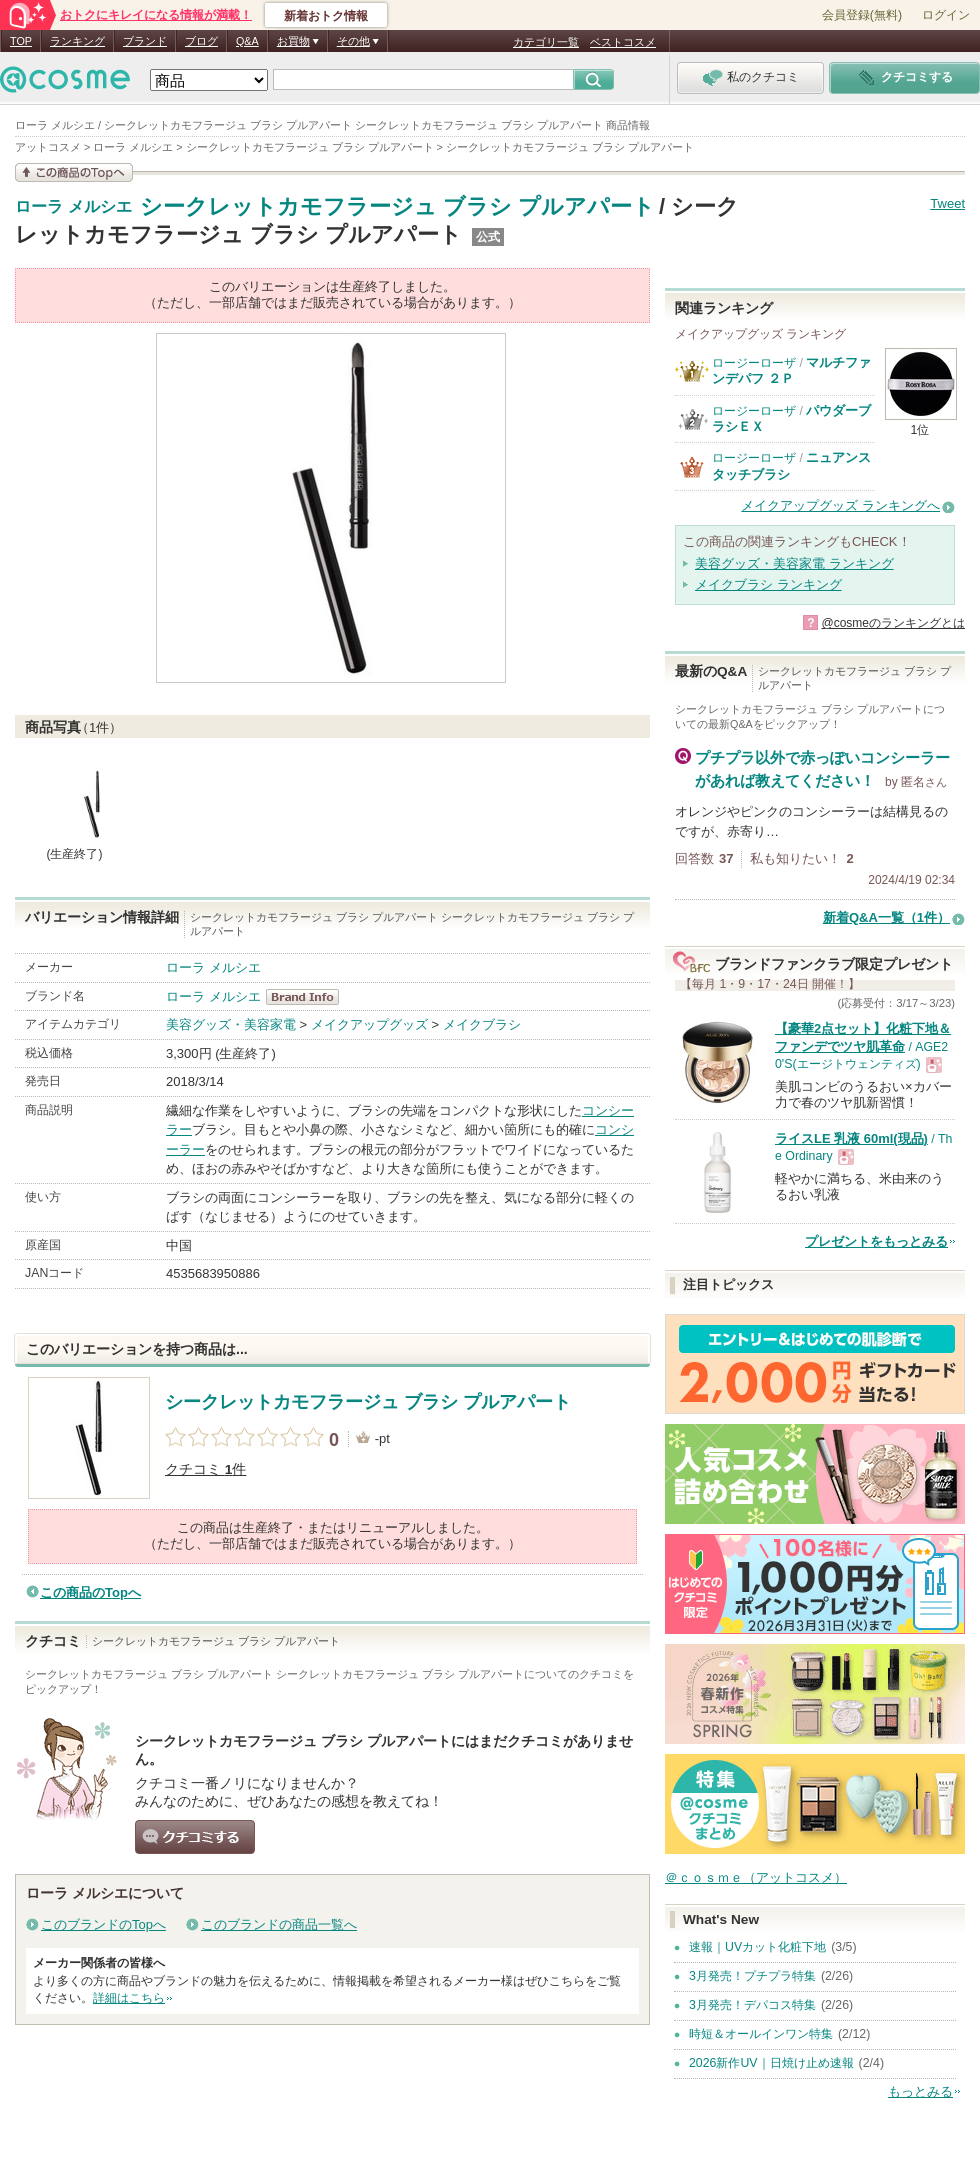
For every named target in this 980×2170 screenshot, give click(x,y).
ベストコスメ (623, 42)
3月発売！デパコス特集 (752, 2005)
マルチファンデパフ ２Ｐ (791, 370)
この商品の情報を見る (74, 172)
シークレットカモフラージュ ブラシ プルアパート (397, 206)
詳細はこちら (129, 1998)
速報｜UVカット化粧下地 (757, 1947)
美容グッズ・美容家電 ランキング (794, 563)
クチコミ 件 (205, 1469)
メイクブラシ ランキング (768, 584)
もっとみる (920, 2091)
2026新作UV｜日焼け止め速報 (771, 2063)
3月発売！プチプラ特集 (752, 1976)
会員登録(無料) (862, 15)
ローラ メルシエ (73, 207)
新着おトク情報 (326, 16)
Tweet (947, 203)
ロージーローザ (754, 363)
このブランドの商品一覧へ (279, 1924)
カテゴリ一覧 (546, 42)
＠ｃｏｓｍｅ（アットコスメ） (756, 1877)
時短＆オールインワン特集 (761, 2034)
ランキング (77, 41)
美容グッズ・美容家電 (231, 1024)
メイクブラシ (482, 1024)
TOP (21, 41)
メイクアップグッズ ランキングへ (840, 505)
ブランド (145, 41)
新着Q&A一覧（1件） (886, 917)
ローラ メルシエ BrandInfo (308, 997)
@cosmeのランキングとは (893, 623)
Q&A (247, 41)
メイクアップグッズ (369, 1024)
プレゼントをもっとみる (876, 1241)
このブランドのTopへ (103, 1924)
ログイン (946, 15)
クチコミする (195, 1837)
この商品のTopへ (90, 1592)
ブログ (201, 41)
